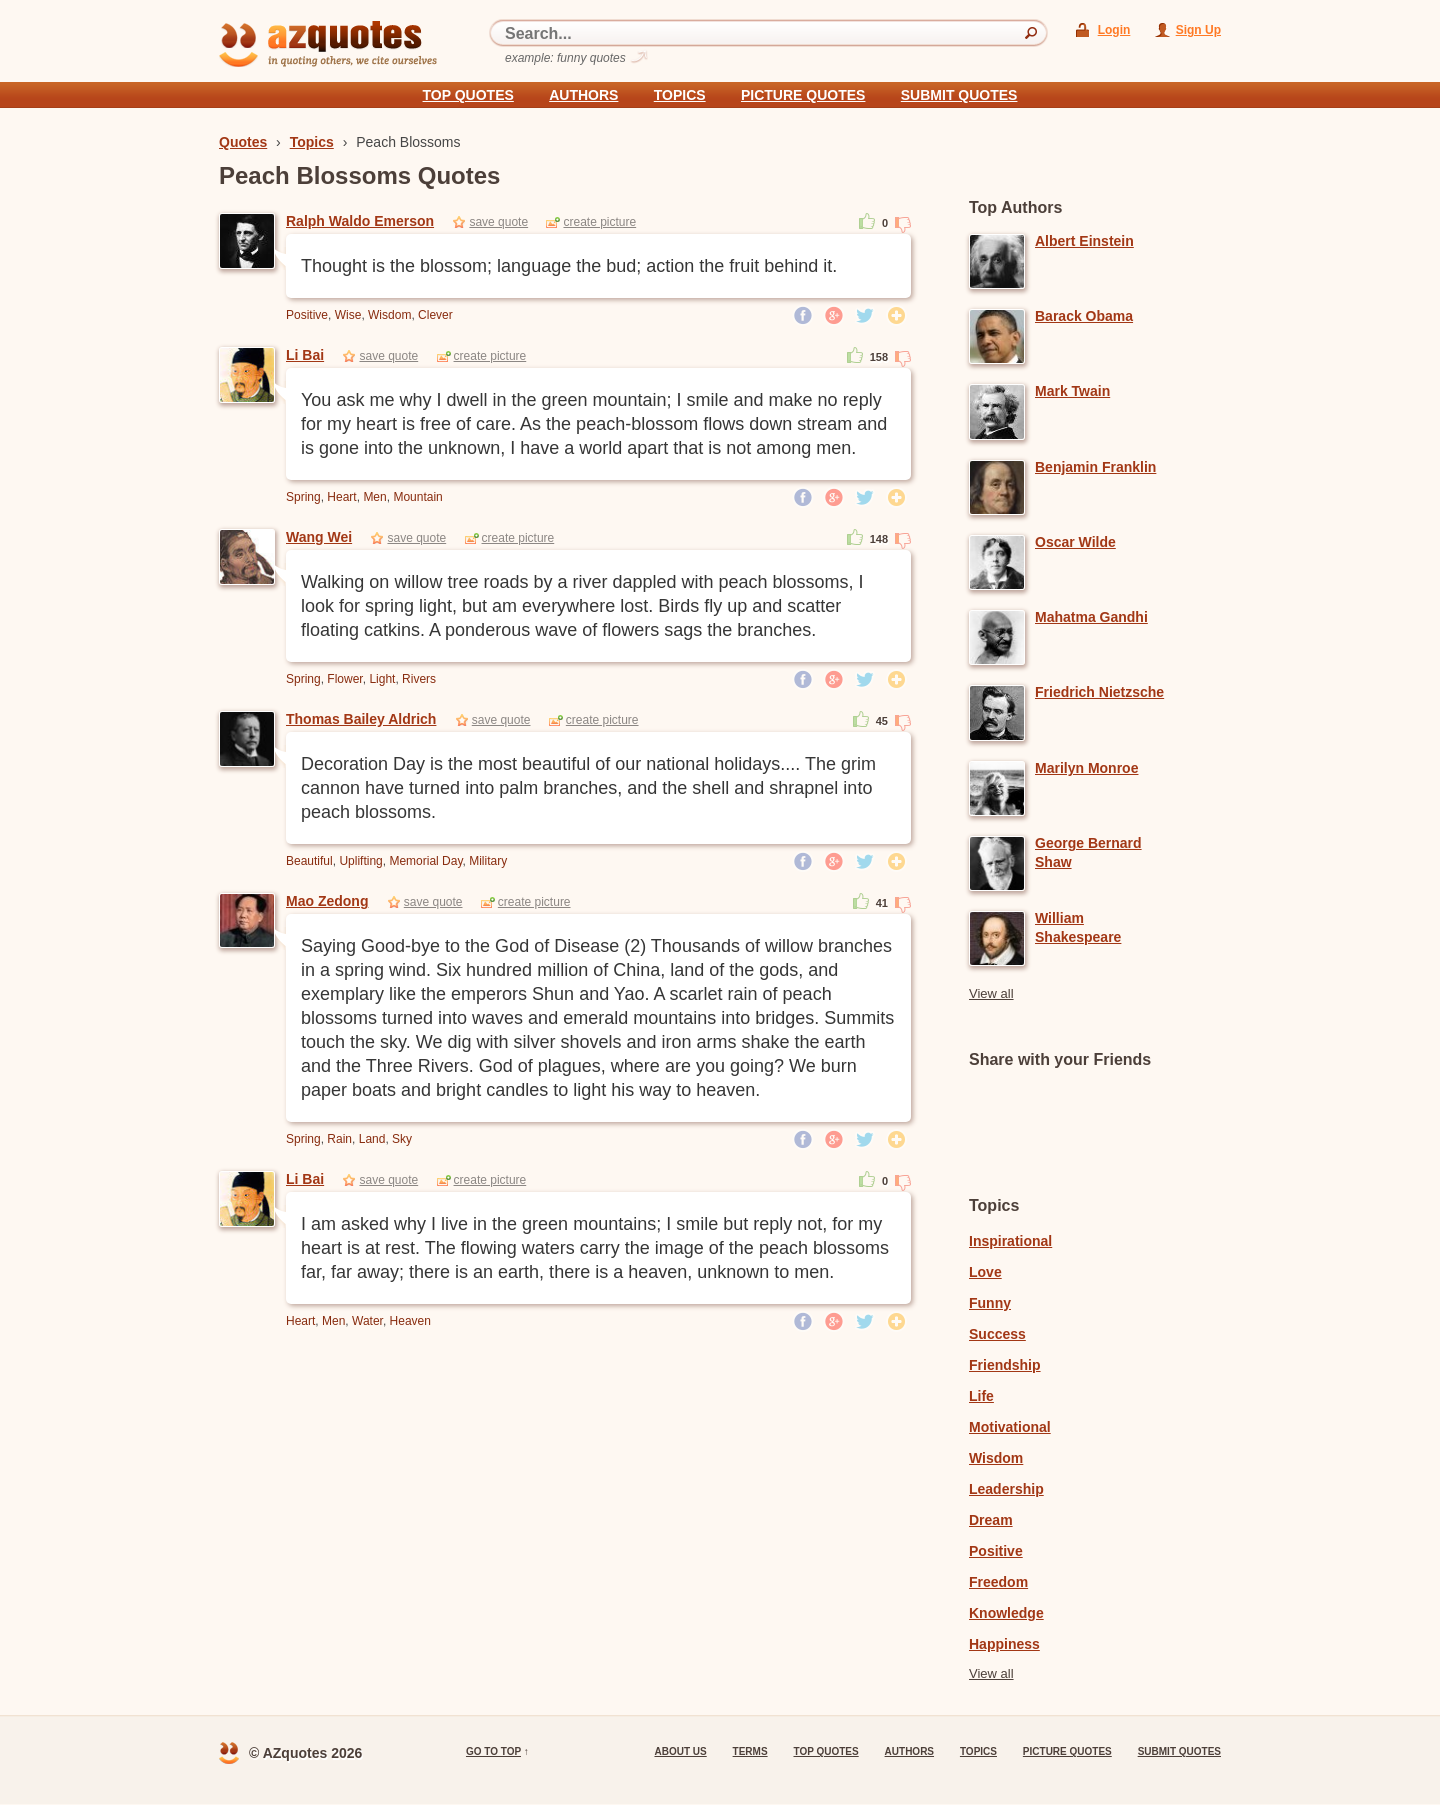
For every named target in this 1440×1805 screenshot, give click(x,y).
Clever (435, 315)
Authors (583, 95)
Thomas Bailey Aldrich (361, 719)
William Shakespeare (1078, 927)
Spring (303, 497)
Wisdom (389, 315)
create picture (599, 222)
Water (367, 1321)
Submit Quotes (959, 95)
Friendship (1005, 1365)
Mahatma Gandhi (1091, 617)
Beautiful (309, 861)
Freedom (998, 1582)
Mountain (417, 497)
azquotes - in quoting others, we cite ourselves (328, 44)
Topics (680, 95)
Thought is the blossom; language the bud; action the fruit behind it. (569, 266)
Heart (341, 497)
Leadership (1006, 1489)
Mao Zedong (327, 901)
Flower (344, 679)
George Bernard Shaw (1088, 852)
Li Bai (305, 355)
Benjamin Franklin (1095, 467)
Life (981, 1396)
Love (985, 1272)
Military (488, 861)
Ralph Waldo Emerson (360, 221)
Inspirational (1010, 1241)
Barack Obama (1084, 316)
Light (382, 679)
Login (1114, 30)
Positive (307, 315)
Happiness (1004, 1644)
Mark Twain (1072, 391)
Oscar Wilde (1075, 542)
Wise (348, 315)
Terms (750, 1751)
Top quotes (468, 95)
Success (997, 1334)
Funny (990, 1303)
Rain (339, 1139)
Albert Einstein (1084, 241)
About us (680, 1751)
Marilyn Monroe (1086, 768)
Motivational (1010, 1427)
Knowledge (1006, 1613)
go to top (493, 1751)
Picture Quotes (803, 95)
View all (991, 993)
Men (374, 497)
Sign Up (1198, 30)
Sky (402, 1139)
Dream (991, 1520)
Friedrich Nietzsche (1099, 692)
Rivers (419, 679)
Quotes (243, 142)
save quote (498, 222)
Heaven (410, 1321)
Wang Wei (319, 537)
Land (372, 1139)
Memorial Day (425, 861)
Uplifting (360, 861)
